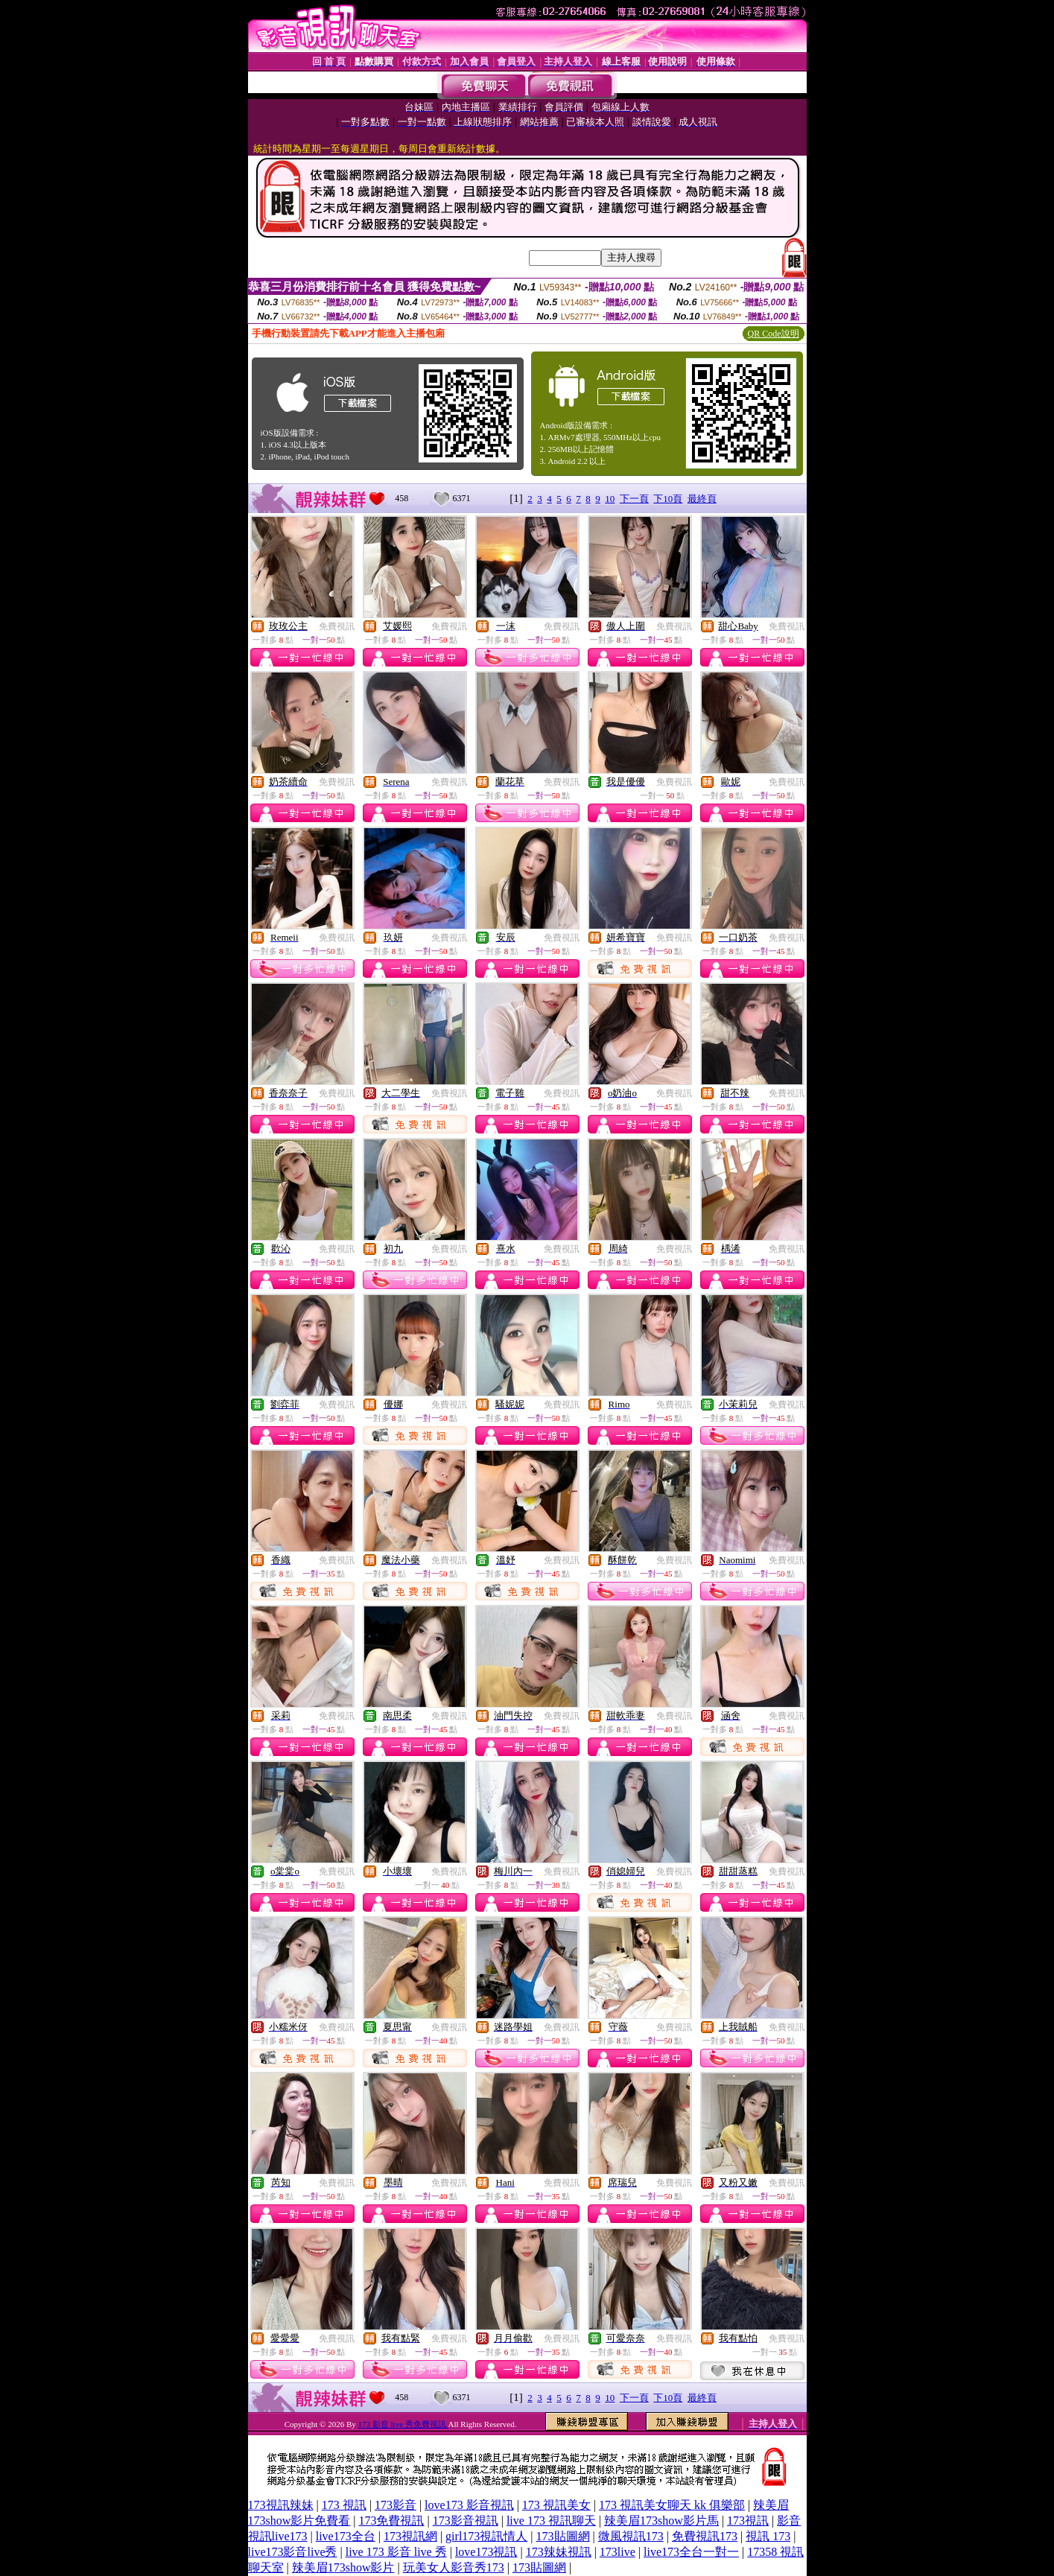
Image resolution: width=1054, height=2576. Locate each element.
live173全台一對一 (691, 2551)
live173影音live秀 (292, 2551)
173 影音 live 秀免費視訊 (403, 2424)
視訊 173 (768, 2536)
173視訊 (748, 2520)
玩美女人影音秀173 (453, 2567)
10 (610, 498)
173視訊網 (410, 2536)
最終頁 (702, 498)
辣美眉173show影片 (343, 2567)
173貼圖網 (563, 2536)
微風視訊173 (631, 2536)
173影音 (395, 2505)
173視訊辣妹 (281, 2505)
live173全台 (345, 2536)
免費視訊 (337, 626)
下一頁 (634, 498)
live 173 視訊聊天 (551, 2520)
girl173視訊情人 (486, 2536)
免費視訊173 (704, 2536)
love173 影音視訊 (469, 2505)
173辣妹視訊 (558, 2551)
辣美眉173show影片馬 (661, 2520)
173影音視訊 (465, 2520)
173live (617, 2551)
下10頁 (667, 498)
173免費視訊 (391, 2520)
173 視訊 (344, 2505)
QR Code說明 (773, 333)
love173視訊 (486, 2551)
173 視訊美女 (556, 2505)
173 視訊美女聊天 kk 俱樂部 (672, 2505)
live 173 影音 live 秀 (396, 2551)
